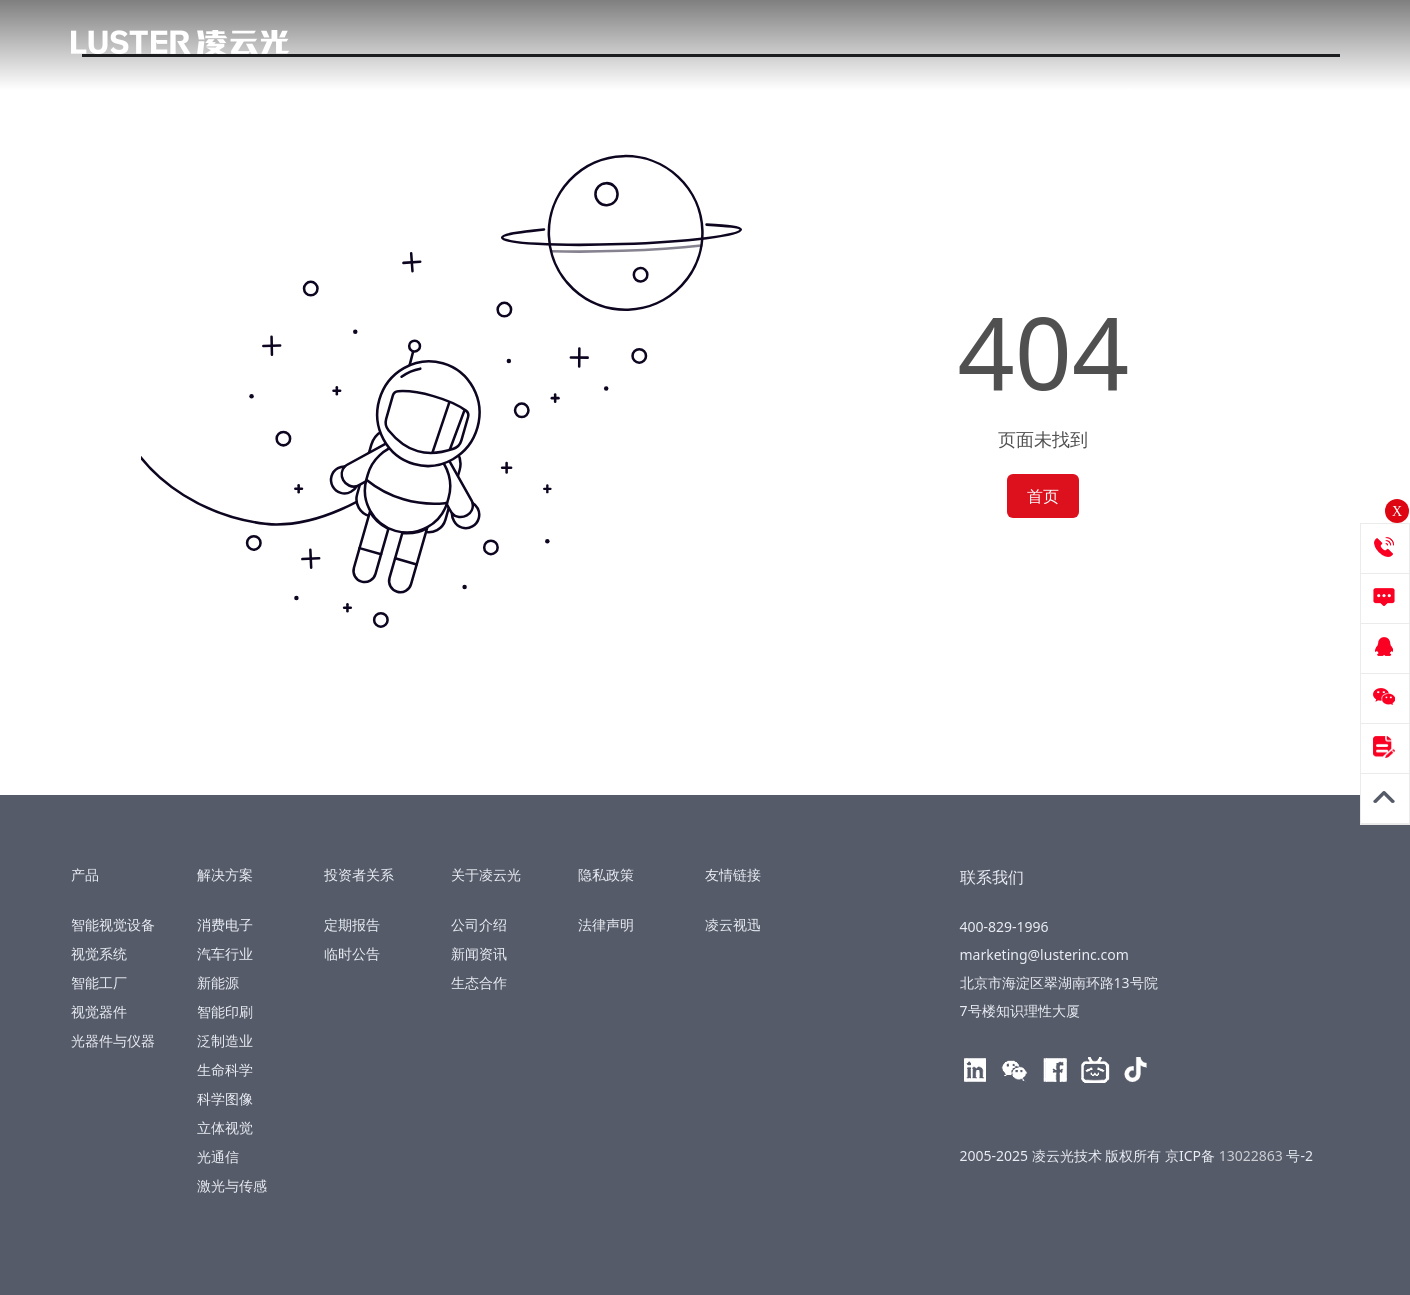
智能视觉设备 (113, 924)
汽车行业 (225, 953)
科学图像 (225, 1098)
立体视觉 (225, 1127)
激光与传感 (232, 1185)
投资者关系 (845, 45)
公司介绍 (479, 924)
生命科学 (225, 1069)
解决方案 (582, 45)
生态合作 (479, 982)
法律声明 (606, 924)
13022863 (1253, 1155)
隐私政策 (610, 874)
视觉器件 (99, 1011)
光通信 (218, 1156)
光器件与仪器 (113, 1040)
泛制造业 (225, 1040)
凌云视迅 (733, 924)
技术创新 (709, 45)
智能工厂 (99, 982)
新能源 (218, 982)
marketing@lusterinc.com (1044, 954)
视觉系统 (99, 953)
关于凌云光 (990, 45)
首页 (1043, 496)
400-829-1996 (1275, 46)
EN (1157, 45)
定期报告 (352, 924)
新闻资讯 (479, 953)
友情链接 (737, 874)
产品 (474, 45)
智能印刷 (225, 1011)
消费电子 (225, 924)
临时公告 (352, 953)
